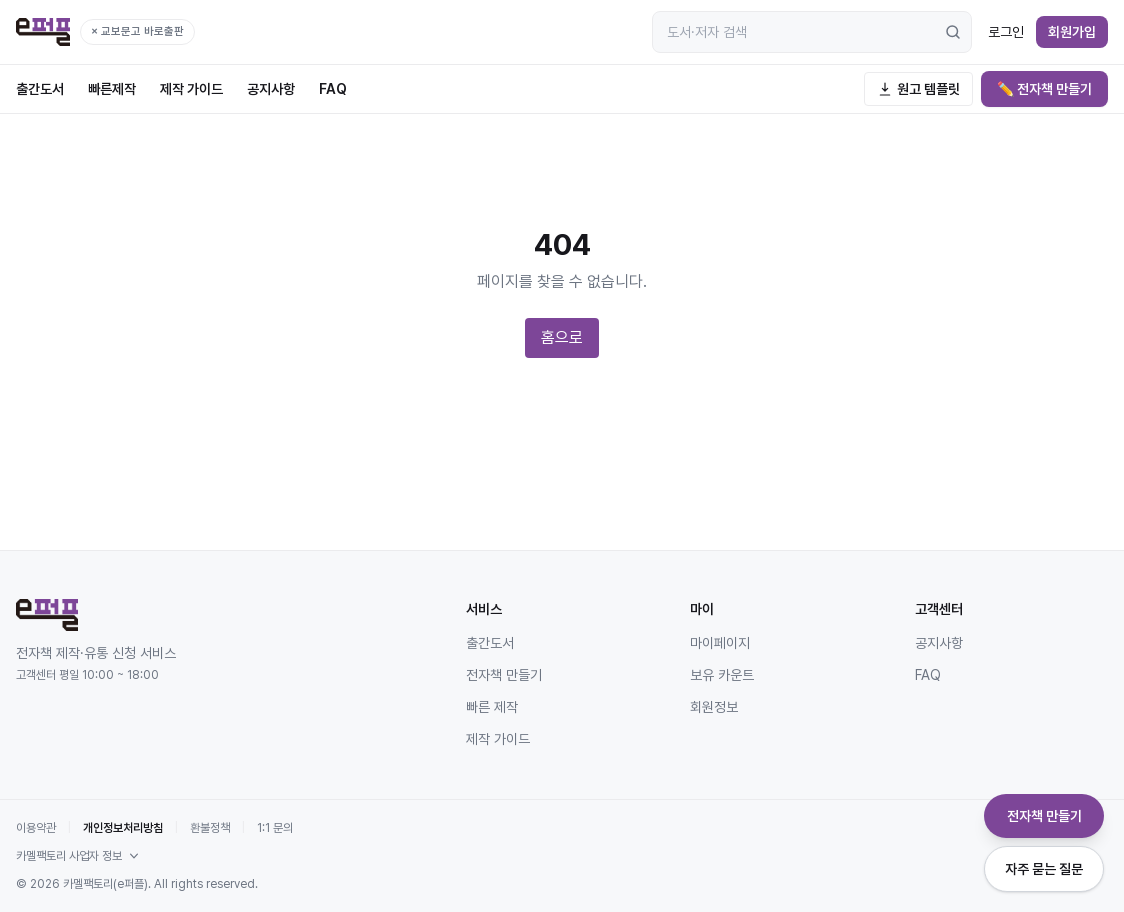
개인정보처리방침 (123, 828)
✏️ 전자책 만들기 (1044, 89)
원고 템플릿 (918, 89)
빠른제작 (112, 89)
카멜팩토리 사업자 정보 (79, 856)
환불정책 (210, 828)
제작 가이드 (191, 89)
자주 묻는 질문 (1044, 869)
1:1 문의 (275, 828)
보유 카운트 (722, 675)
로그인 (1006, 32)
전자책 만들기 (504, 675)
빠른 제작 (492, 707)
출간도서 (40, 89)
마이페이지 (720, 643)
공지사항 (271, 89)
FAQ (333, 89)
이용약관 (36, 828)
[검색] (953, 32)
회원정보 (714, 707)
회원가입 (1072, 32)
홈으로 (562, 337)
